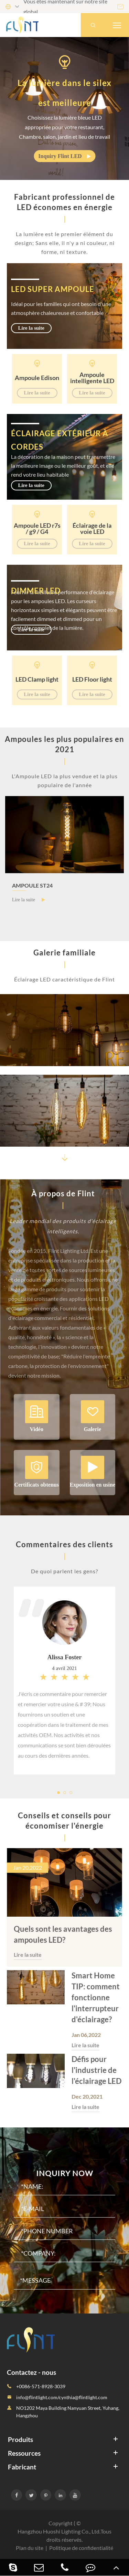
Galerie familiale (64, 952)
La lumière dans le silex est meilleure (64, 93)
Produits (20, 2439)
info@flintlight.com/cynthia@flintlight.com (61, 2397)
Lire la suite (31, 328)
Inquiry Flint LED (64, 156)
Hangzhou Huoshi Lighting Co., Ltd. (59, 2531)
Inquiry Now (64, 2173)
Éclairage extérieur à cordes (59, 440)
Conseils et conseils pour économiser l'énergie (64, 1820)
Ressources (24, 2453)
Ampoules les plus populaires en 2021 (64, 744)
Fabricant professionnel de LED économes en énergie (64, 202)
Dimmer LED (36, 590)
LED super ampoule (52, 289)
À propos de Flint (63, 1193)
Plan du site (29, 2547)
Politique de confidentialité (81, 2547)
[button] (64, 1157)
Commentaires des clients (64, 1544)
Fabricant (22, 2467)
